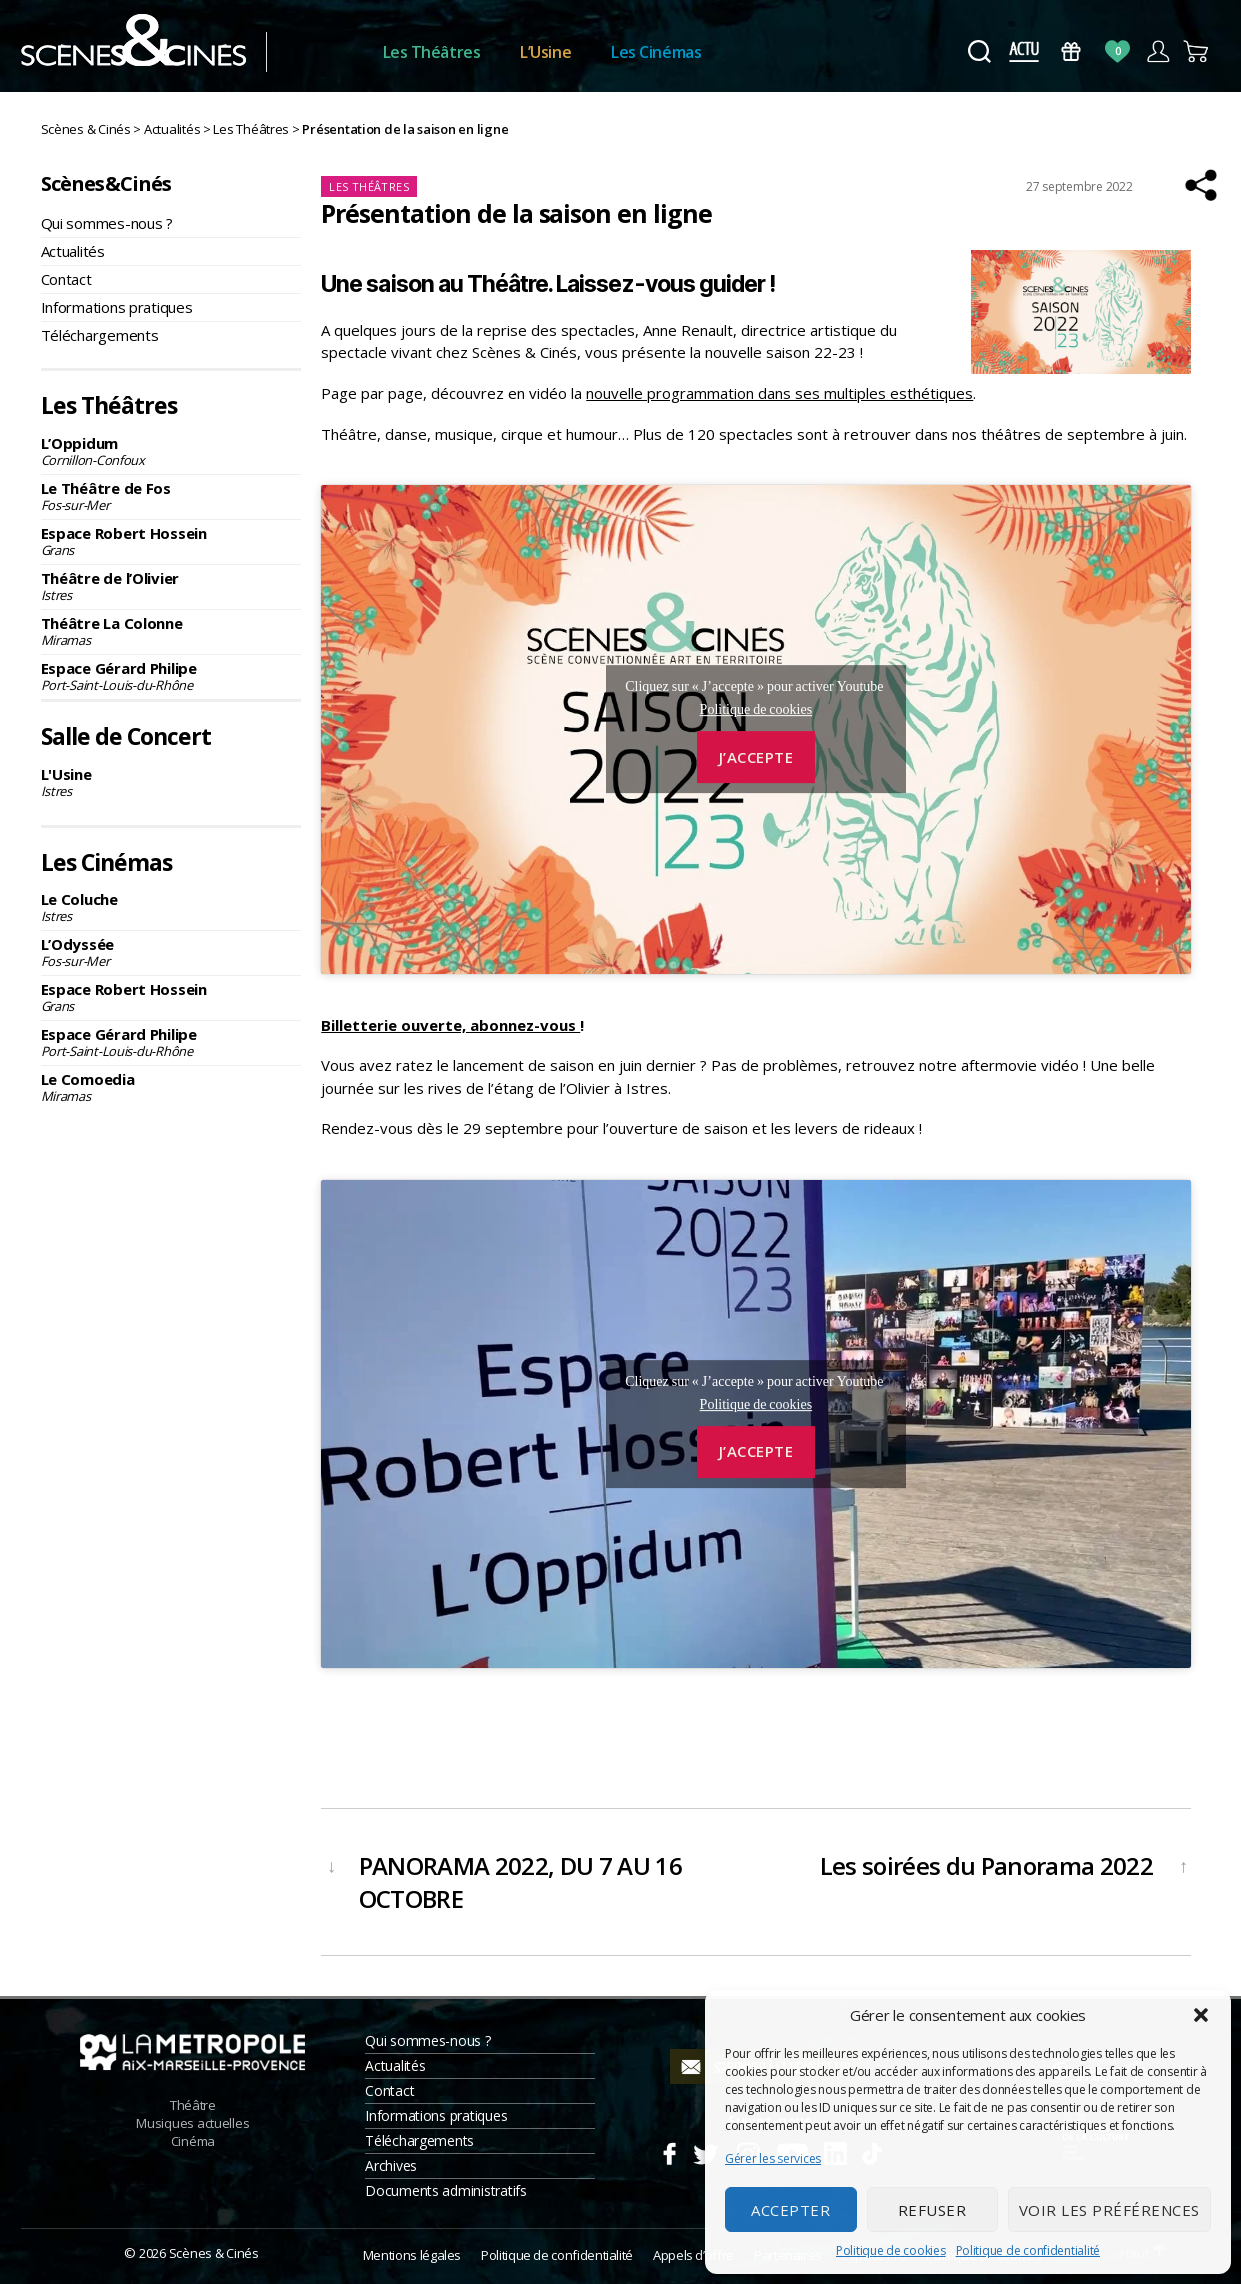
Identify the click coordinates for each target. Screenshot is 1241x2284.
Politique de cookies (891, 2250)
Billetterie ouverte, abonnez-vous (450, 1025)
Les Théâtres (432, 52)
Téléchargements (100, 335)
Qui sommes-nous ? (107, 223)
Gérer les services (773, 2158)
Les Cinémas (656, 52)
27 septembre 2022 (1079, 186)
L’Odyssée (171, 952)
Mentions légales (412, 2255)
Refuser (932, 2210)
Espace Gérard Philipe (171, 676)
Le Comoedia (171, 1087)
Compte (1157, 51)
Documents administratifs (446, 2190)
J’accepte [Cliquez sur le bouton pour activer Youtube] (756, 757)
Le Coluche (171, 907)
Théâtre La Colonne (171, 631)
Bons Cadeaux (1070, 51)
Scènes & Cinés (214, 2253)
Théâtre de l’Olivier (171, 586)
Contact (66, 279)
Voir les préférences (1109, 2210)
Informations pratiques (117, 307)
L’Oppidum (171, 451)
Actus (1024, 51)
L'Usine (171, 782)
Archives (391, 2165)
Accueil (324, 52)
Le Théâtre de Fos (171, 496)
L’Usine (545, 52)
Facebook (669, 2151)
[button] (1201, 2015)
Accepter (790, 2210)
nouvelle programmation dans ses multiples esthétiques (779, 393)
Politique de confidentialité (1028, 2250)
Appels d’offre (693, 2255)
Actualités (73, 251)
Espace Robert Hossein (171, 541)
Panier (1197, 51)
